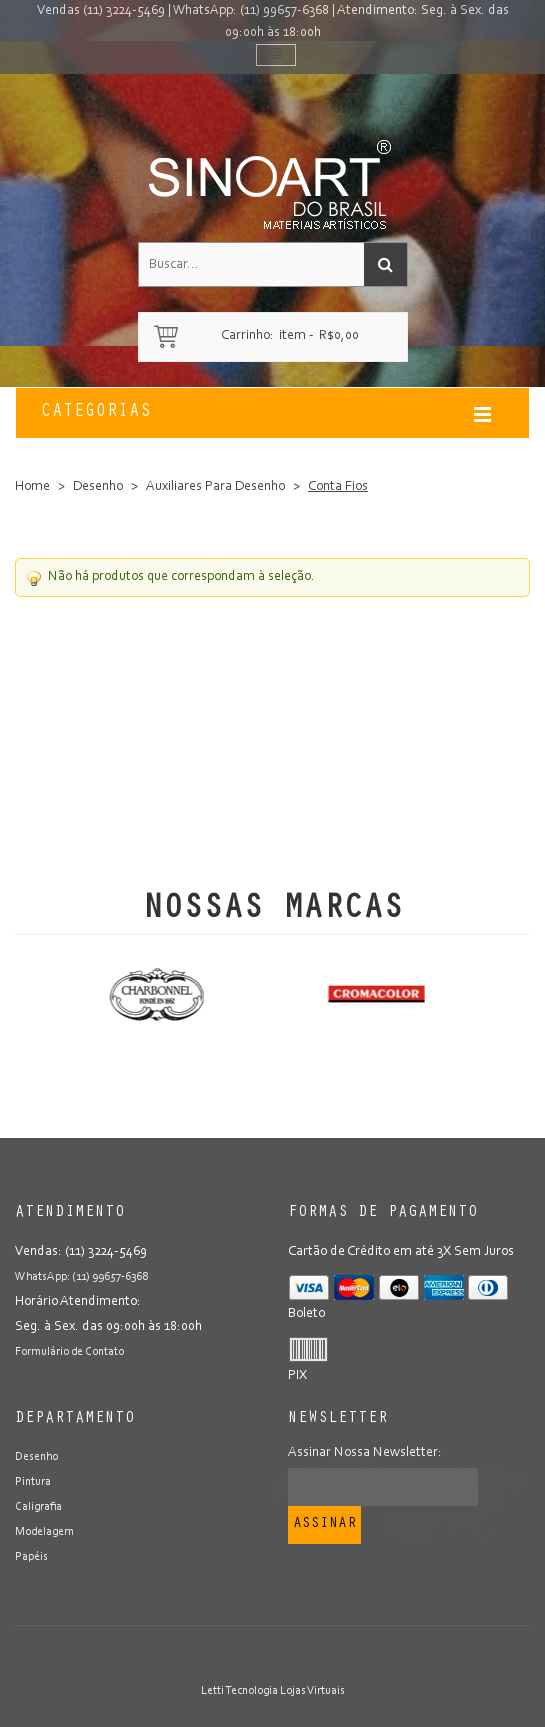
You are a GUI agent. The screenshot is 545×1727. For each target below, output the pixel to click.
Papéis (31, 1557)
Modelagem (44, 1532)
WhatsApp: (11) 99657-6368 (251, 11)
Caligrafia (38, 1507)
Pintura (33, 1482)
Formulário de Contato (69, 1352)
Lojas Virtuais (312, 1691)
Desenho (98, 487)
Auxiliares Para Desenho (215, 487)
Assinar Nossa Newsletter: (365, 1453)
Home (32, 487)
